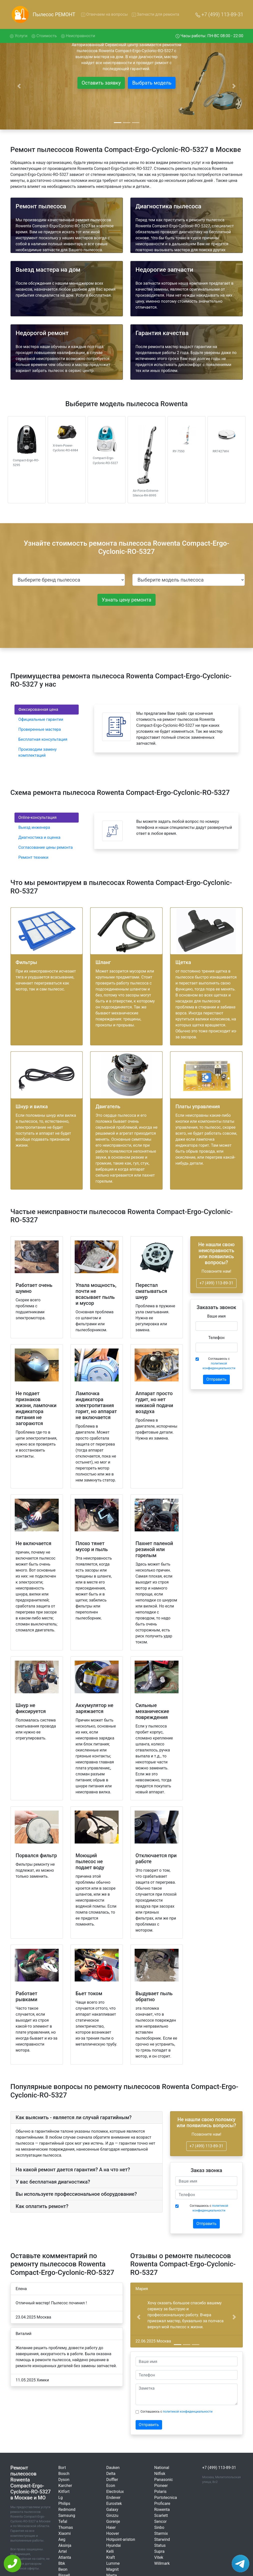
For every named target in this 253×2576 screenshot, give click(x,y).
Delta (111, 2473)
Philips (64, 2503)
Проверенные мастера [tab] (39, 729)
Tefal (62, 2521)
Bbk (61, 2563)
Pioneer (161, 2485)
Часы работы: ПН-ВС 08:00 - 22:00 (210, 35)
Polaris (160, 2491)
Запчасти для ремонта (155, 14)
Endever (113, 2497)
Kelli (110, 2551)
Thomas (65, 2527)
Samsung (66, 2515)
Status (160, 2545)
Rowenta (162, 2509)
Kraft (110, 2557)
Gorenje (113, 2521)
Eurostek (114, 2503)
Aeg (61, 2539)
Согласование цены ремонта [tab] (45, 847)
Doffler (112, 2479)
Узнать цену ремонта (126, 600)
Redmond (66, 2509)
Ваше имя (216, 1316)
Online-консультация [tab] (37, 817)
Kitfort (64, 2491)
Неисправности (78, 35)
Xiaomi (64, 2533)
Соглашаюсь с (219, 1363)
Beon (62, 2569)
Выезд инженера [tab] (34, 827)
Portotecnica (165, 2497)
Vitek (158, 2557)
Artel (62, 2551)
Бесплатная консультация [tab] (42, 739)
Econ (110, 2485)
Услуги (19, 35)
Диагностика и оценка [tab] (39, 837)
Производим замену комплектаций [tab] (37, 752)
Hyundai (113, 2545)
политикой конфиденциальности (188, 2411)
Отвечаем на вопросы (104, 14)
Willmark (162, 2563)
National (161, 2467)
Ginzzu (112, 2515)
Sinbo (159, 2527)
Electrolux (115, 2491)
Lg (60, 2497)
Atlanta (64, 2557)
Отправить (216, 1379)
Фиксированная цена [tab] (38, 709)
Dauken (113, 2467)
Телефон (216, 1337)
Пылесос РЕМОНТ (54, 14)
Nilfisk (159, 2473)
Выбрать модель (151, 83)
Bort (62, 2467)
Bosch (64, 2473)
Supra (159, 2551)
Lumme (113, 2563)
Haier (111, 2527)
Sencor (160, 2521)
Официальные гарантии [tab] (40, 719)
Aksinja (64, 2545)
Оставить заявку (101, 83)
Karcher (65, 2485)
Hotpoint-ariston (120, 2539)
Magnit (112, 2569)
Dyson (63, 2479)
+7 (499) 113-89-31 (219, 14)
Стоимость (44, 35)
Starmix (161, 2533)
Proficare (162, 2503)
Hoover (112, 2533)
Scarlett (161, 2515)
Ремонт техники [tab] (33, 857)
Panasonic (163, 2479)
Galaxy (112, 2509)
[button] (138, 2317)
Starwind (162, 2539)
